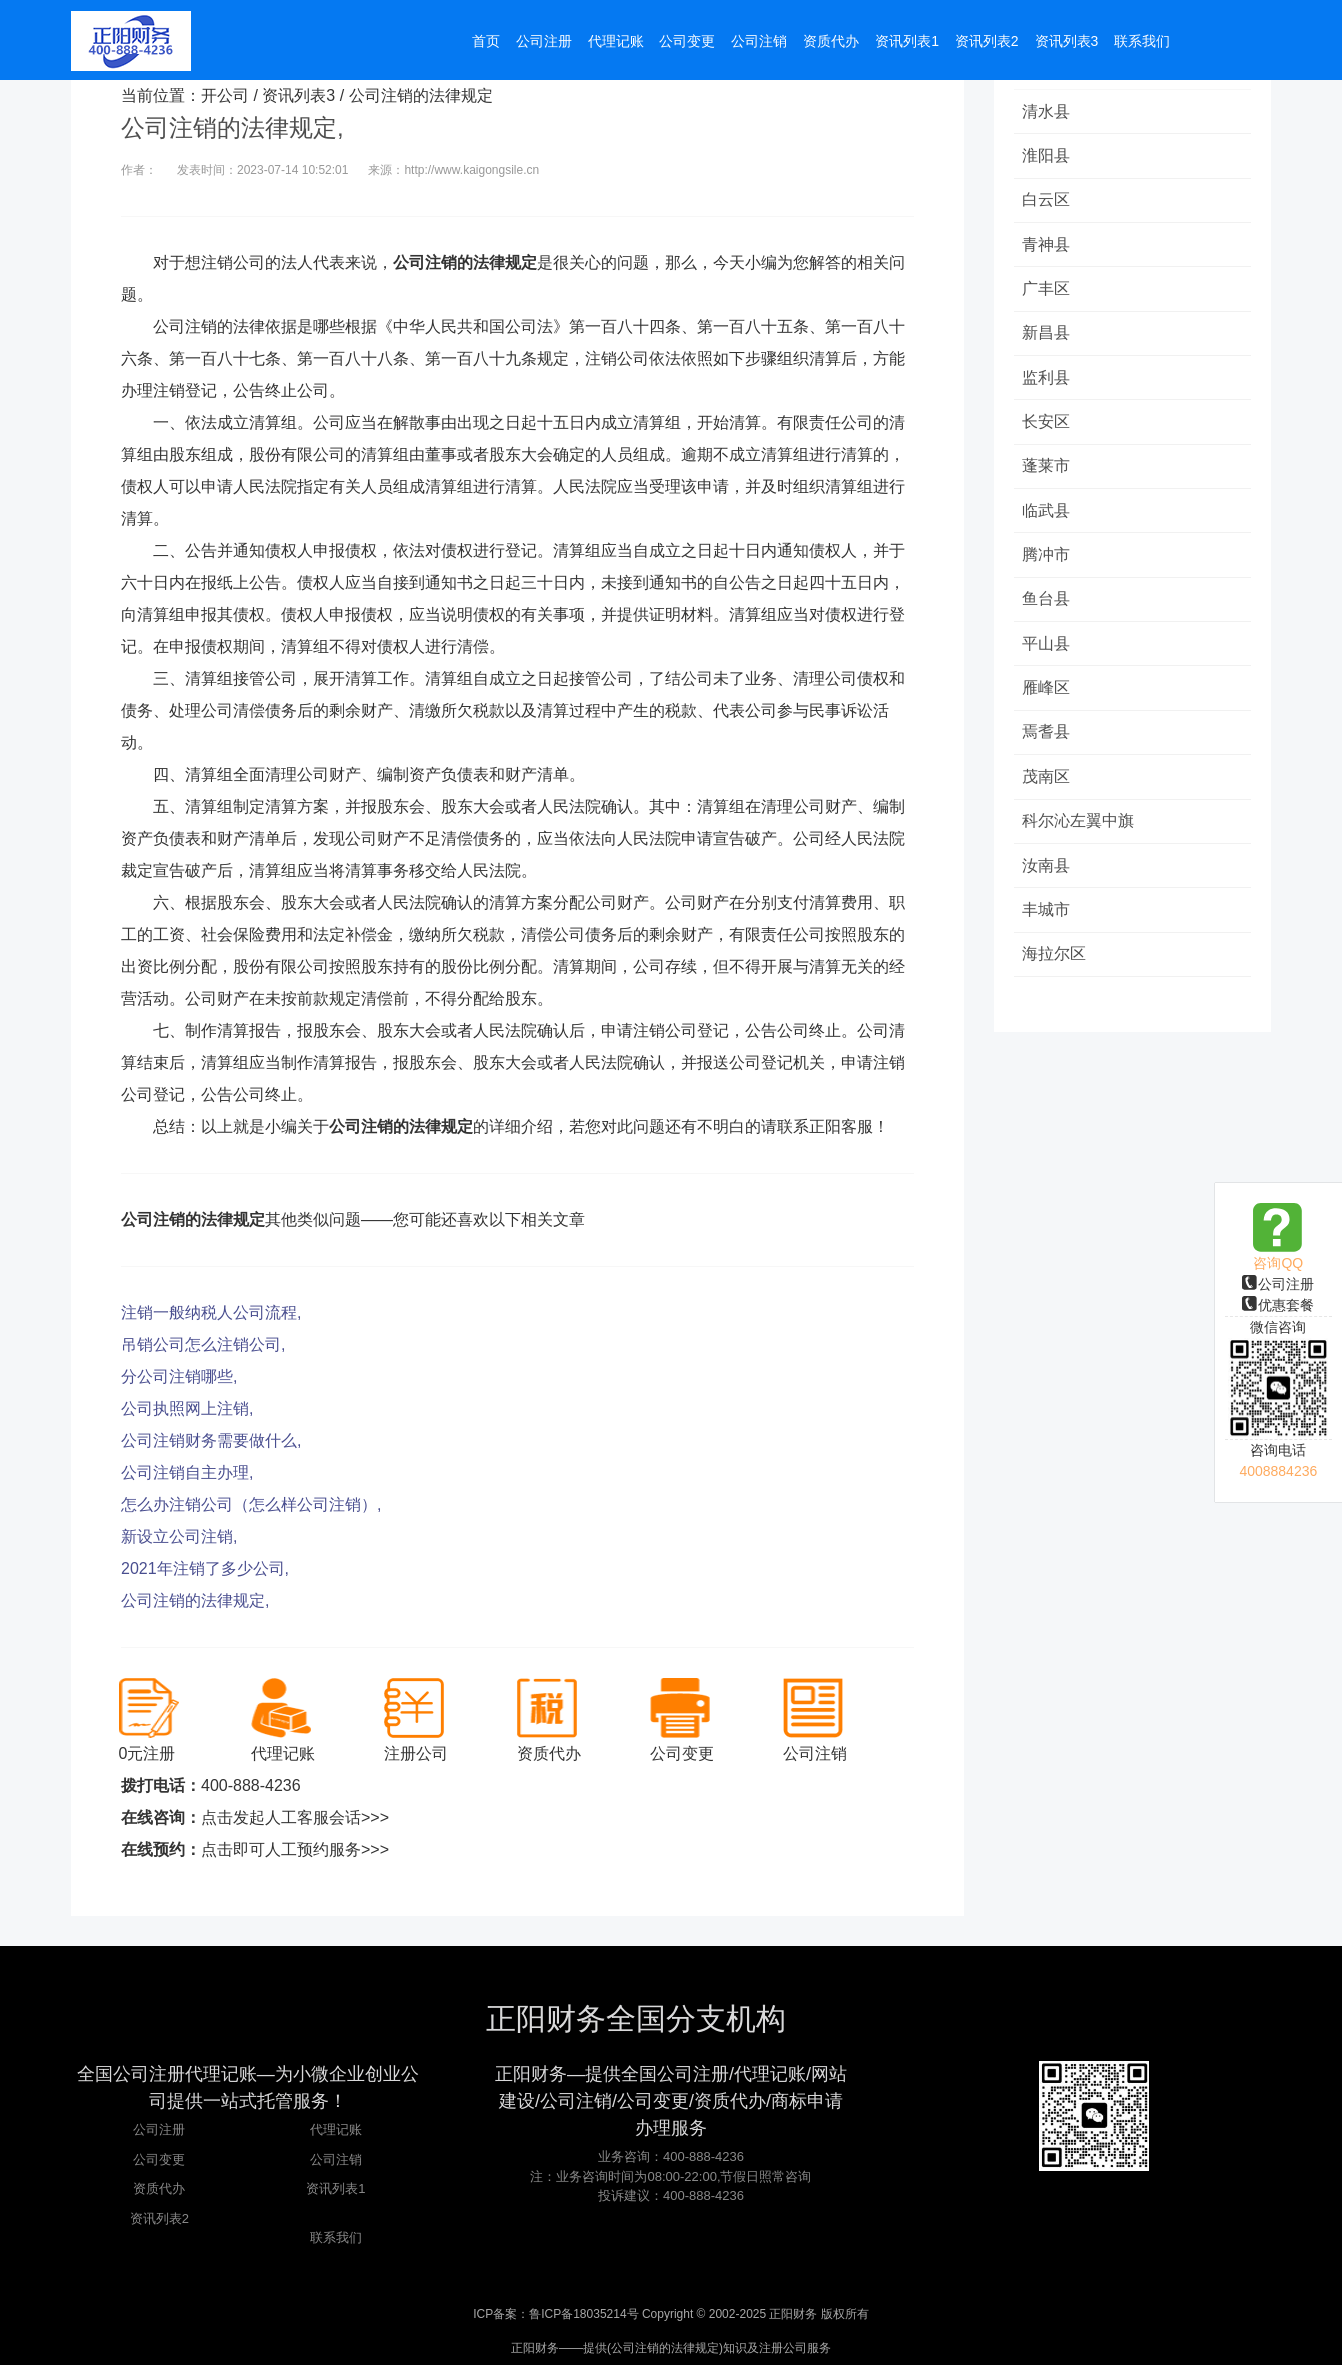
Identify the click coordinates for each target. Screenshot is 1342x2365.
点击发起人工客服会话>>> (295, 1817)
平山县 (1048, 651)
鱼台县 (1048, 606)
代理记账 (336, 2129)
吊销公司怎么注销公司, (203, 1344)
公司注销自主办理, (187, 1472)
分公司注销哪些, (179, 1376)
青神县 (1048, 246)
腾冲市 (1048, 561)
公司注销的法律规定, (195, 1600)
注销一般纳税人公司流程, (211, 1312)
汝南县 (1048, 876)
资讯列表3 (298, 95)
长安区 (1048, 426)
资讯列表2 (159, 2218)
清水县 (1048, 111)
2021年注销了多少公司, (205, 1568)
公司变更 (159, 2159)
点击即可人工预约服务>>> (295, 1849)
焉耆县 (1048, 741)
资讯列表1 (335, 2188)
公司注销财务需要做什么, (211, 1440)
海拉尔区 (1056, 966)
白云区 (1048, 201)
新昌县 (1048, 336)
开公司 (225, 95)
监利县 (1048, 381)
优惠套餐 (1278, 1305)
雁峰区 (1048, 696)
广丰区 (1048, 291)
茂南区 (1048, 786)
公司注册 (1278, 1284)
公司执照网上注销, (187, 1408)
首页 (486, 42)
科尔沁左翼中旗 (1080, 831)
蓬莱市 (1048, 471)
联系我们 (336, 2237)
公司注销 (336, 2159)
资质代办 (159, 2188)
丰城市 (1048, 921)
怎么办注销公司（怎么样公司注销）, (251, 1504)
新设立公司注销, (179, 1536)
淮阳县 (1048, 156)
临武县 (1048, 516)
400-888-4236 (251, 1785)
